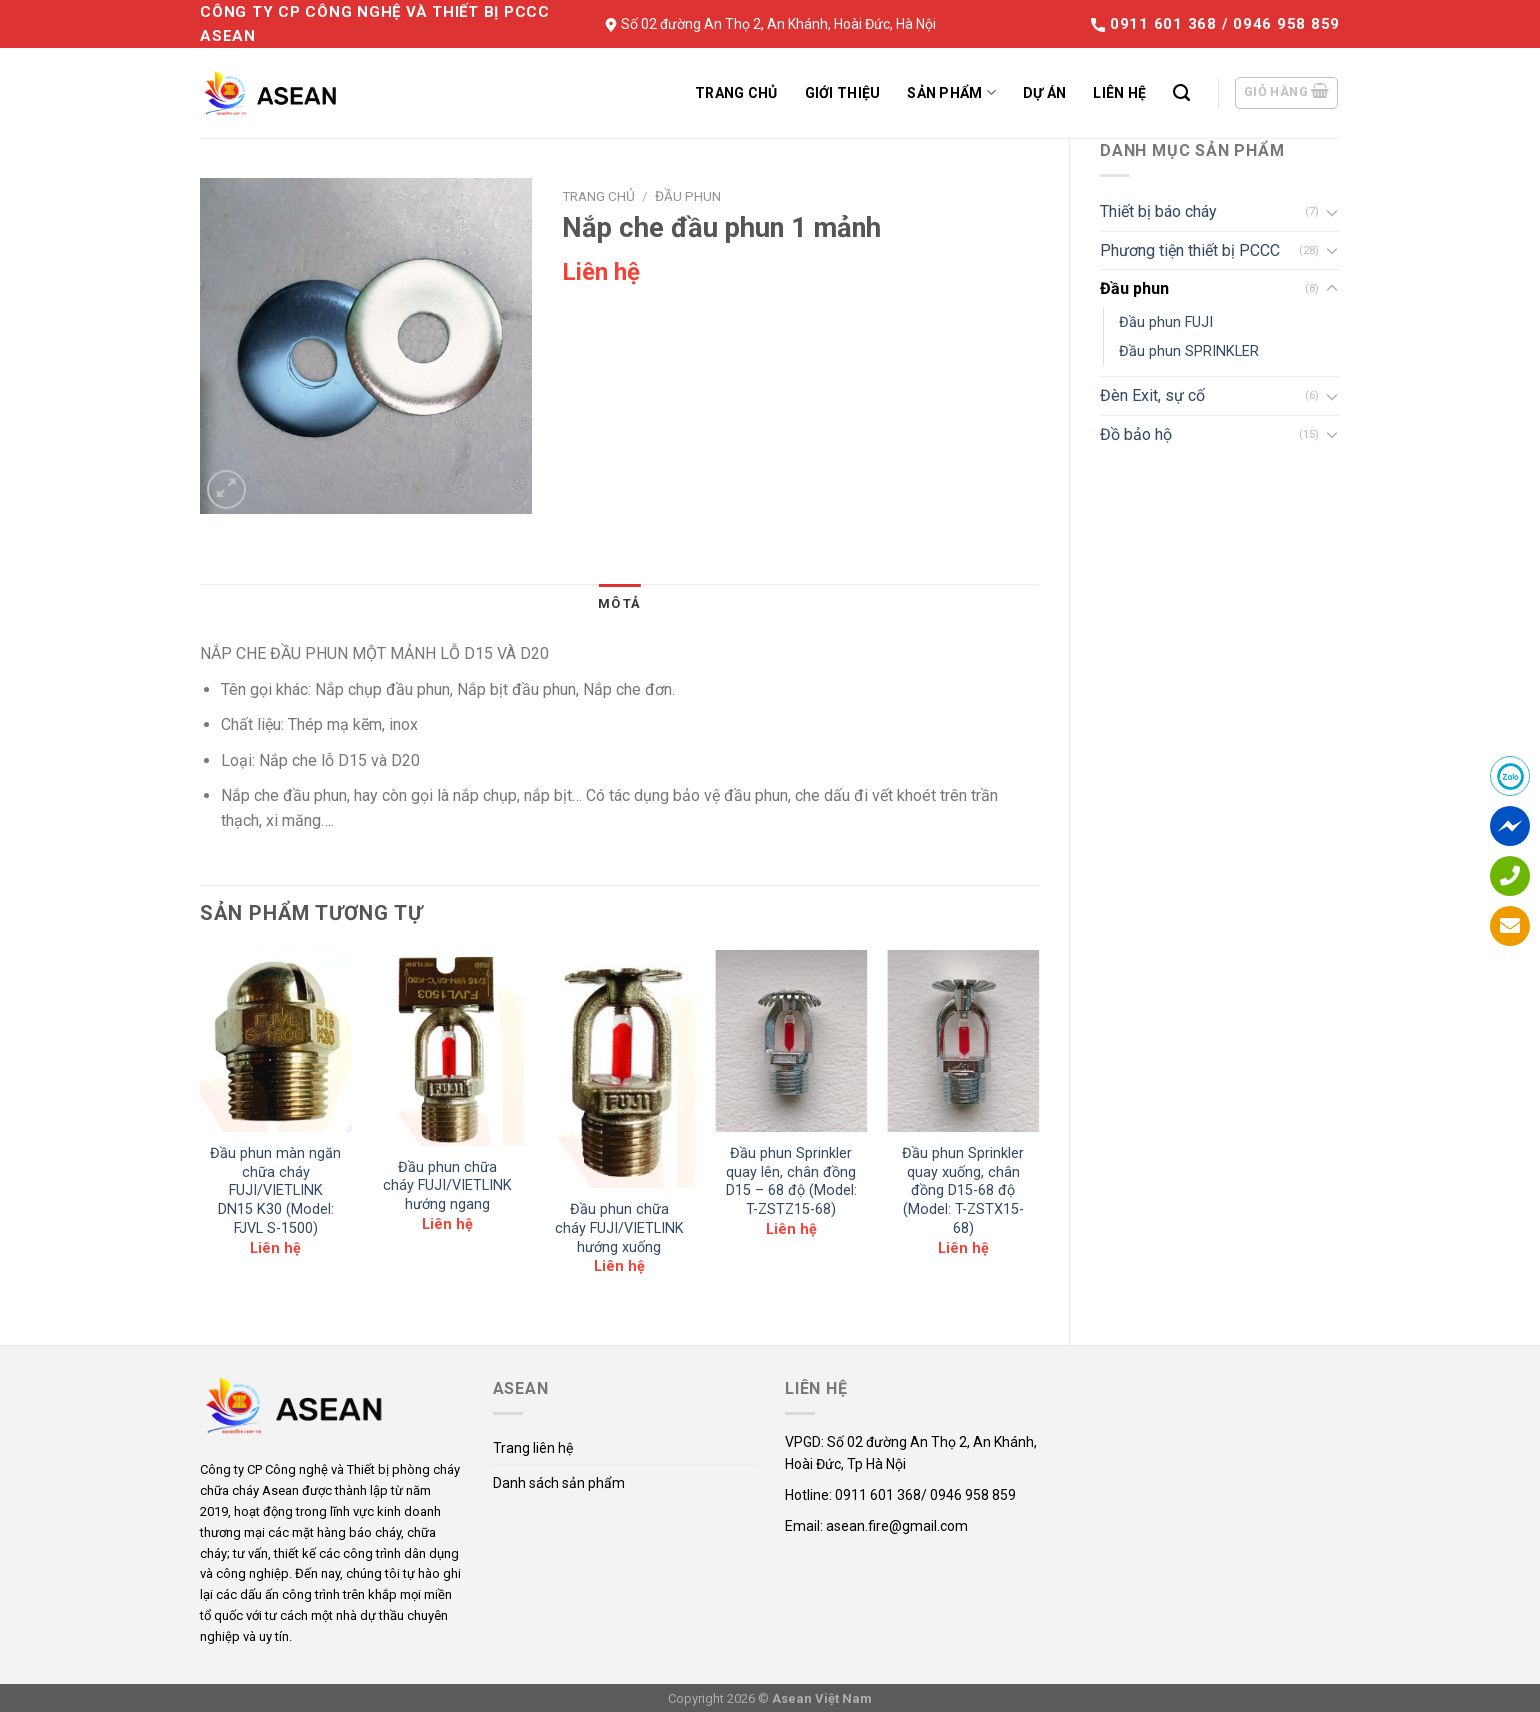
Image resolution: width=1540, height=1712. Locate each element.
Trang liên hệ (533, 1448)
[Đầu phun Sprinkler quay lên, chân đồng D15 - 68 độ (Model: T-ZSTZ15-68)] (791, 1041)
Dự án (1044, 93)
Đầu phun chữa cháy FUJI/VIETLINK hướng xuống (619, 1228)
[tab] (619, 604)
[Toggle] (1332, 212)
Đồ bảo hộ (1136, 434)
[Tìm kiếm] (1181, 93)
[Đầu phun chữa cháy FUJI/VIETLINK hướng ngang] (448, 1048)
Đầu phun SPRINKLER (1189, 351)
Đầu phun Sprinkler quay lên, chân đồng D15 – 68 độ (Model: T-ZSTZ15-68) (791, 1181)
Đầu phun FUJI (1166, 322)
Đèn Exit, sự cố (1152, 395)
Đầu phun (1134, 288)
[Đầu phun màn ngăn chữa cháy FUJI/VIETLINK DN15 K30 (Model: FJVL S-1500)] (276, 1041)
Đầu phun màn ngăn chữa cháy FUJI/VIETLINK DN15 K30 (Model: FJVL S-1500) (275, 1191)
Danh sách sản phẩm (559, 1483)
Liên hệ (1119, 93)
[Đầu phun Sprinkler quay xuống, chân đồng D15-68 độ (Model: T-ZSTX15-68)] (963, 1041)
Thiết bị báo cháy (1158, 211)
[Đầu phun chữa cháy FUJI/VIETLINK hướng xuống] (619, 1069)
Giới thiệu (843, 93)
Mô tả (619, 603)
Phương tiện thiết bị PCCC (1190, 250)
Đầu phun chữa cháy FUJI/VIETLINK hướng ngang (447, 1186)
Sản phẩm (951, 92)
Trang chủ (736, 93)
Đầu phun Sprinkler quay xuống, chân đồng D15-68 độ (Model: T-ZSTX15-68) (963, 1191)
